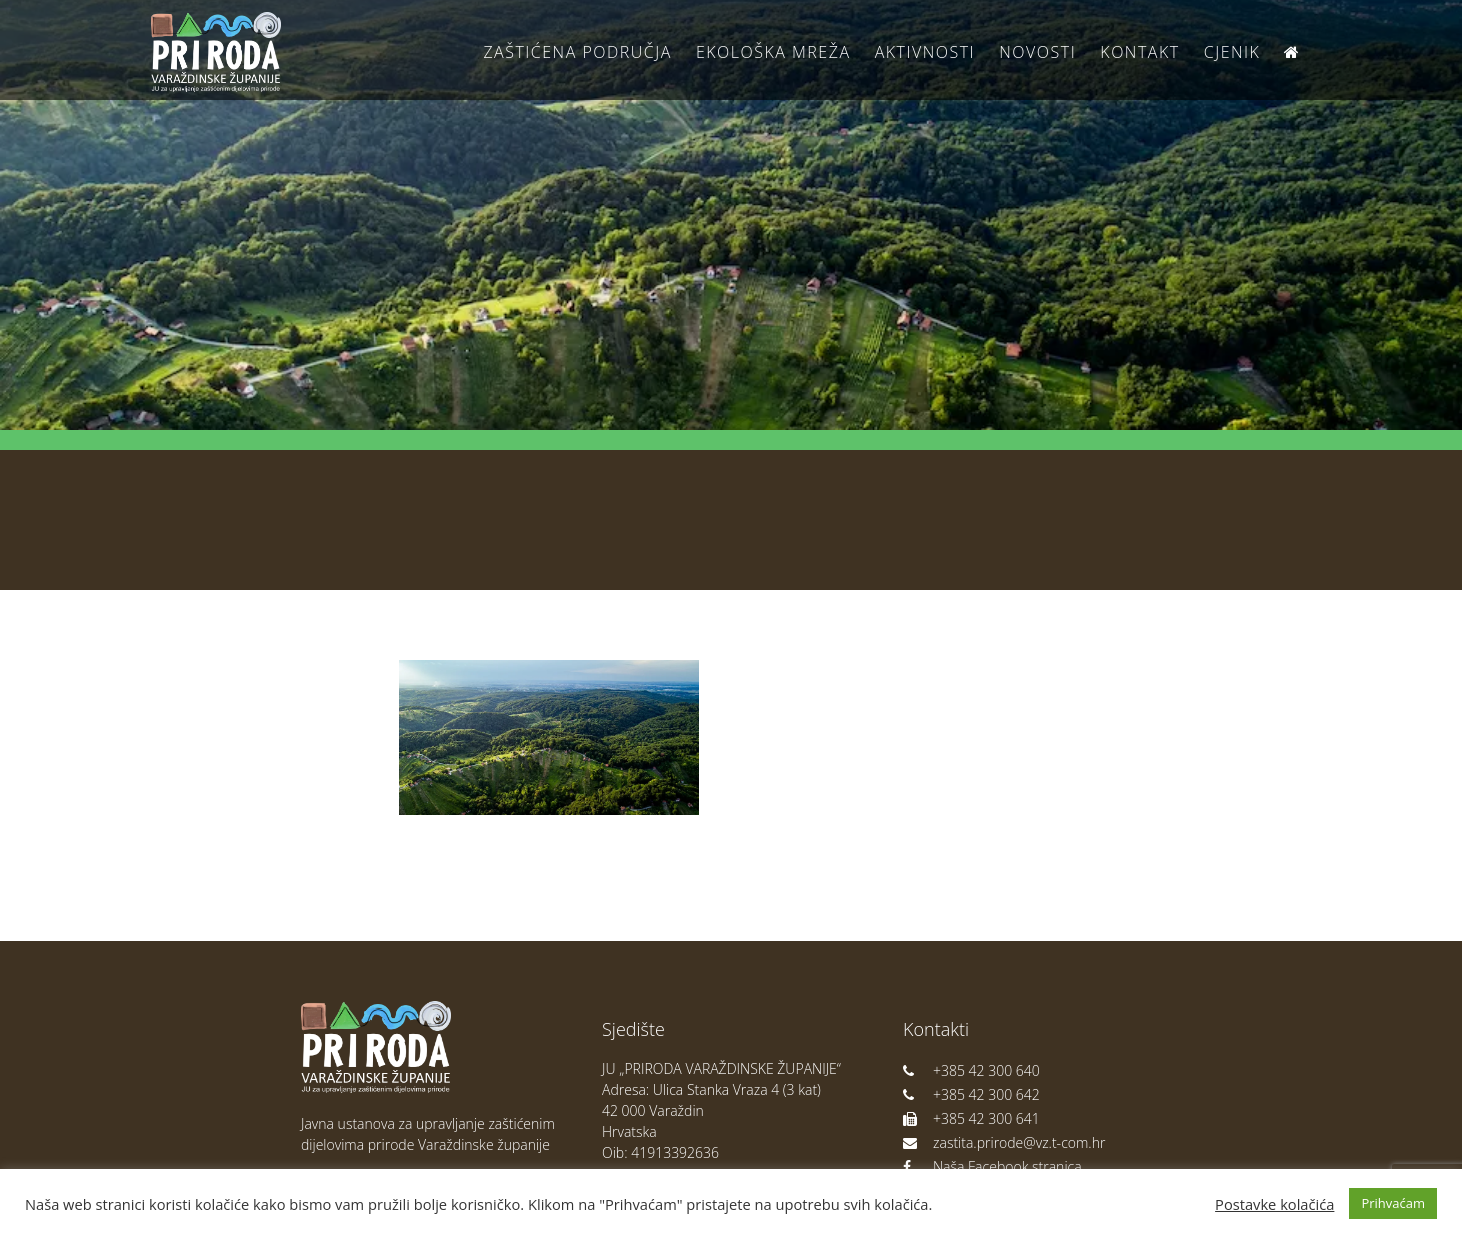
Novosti (1037, 52)
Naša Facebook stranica (992, 1166)
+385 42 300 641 (971, 1118)
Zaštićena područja (577, 52)
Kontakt (1139, 52)
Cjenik (1232, 52)
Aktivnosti (925, 52)
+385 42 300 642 (971, 1094)
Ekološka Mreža (773, 52)
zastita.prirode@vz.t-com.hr (1004, 1142)
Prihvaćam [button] (1393, 1203)
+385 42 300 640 (971, 1070)
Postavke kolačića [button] (1274, 1204)
